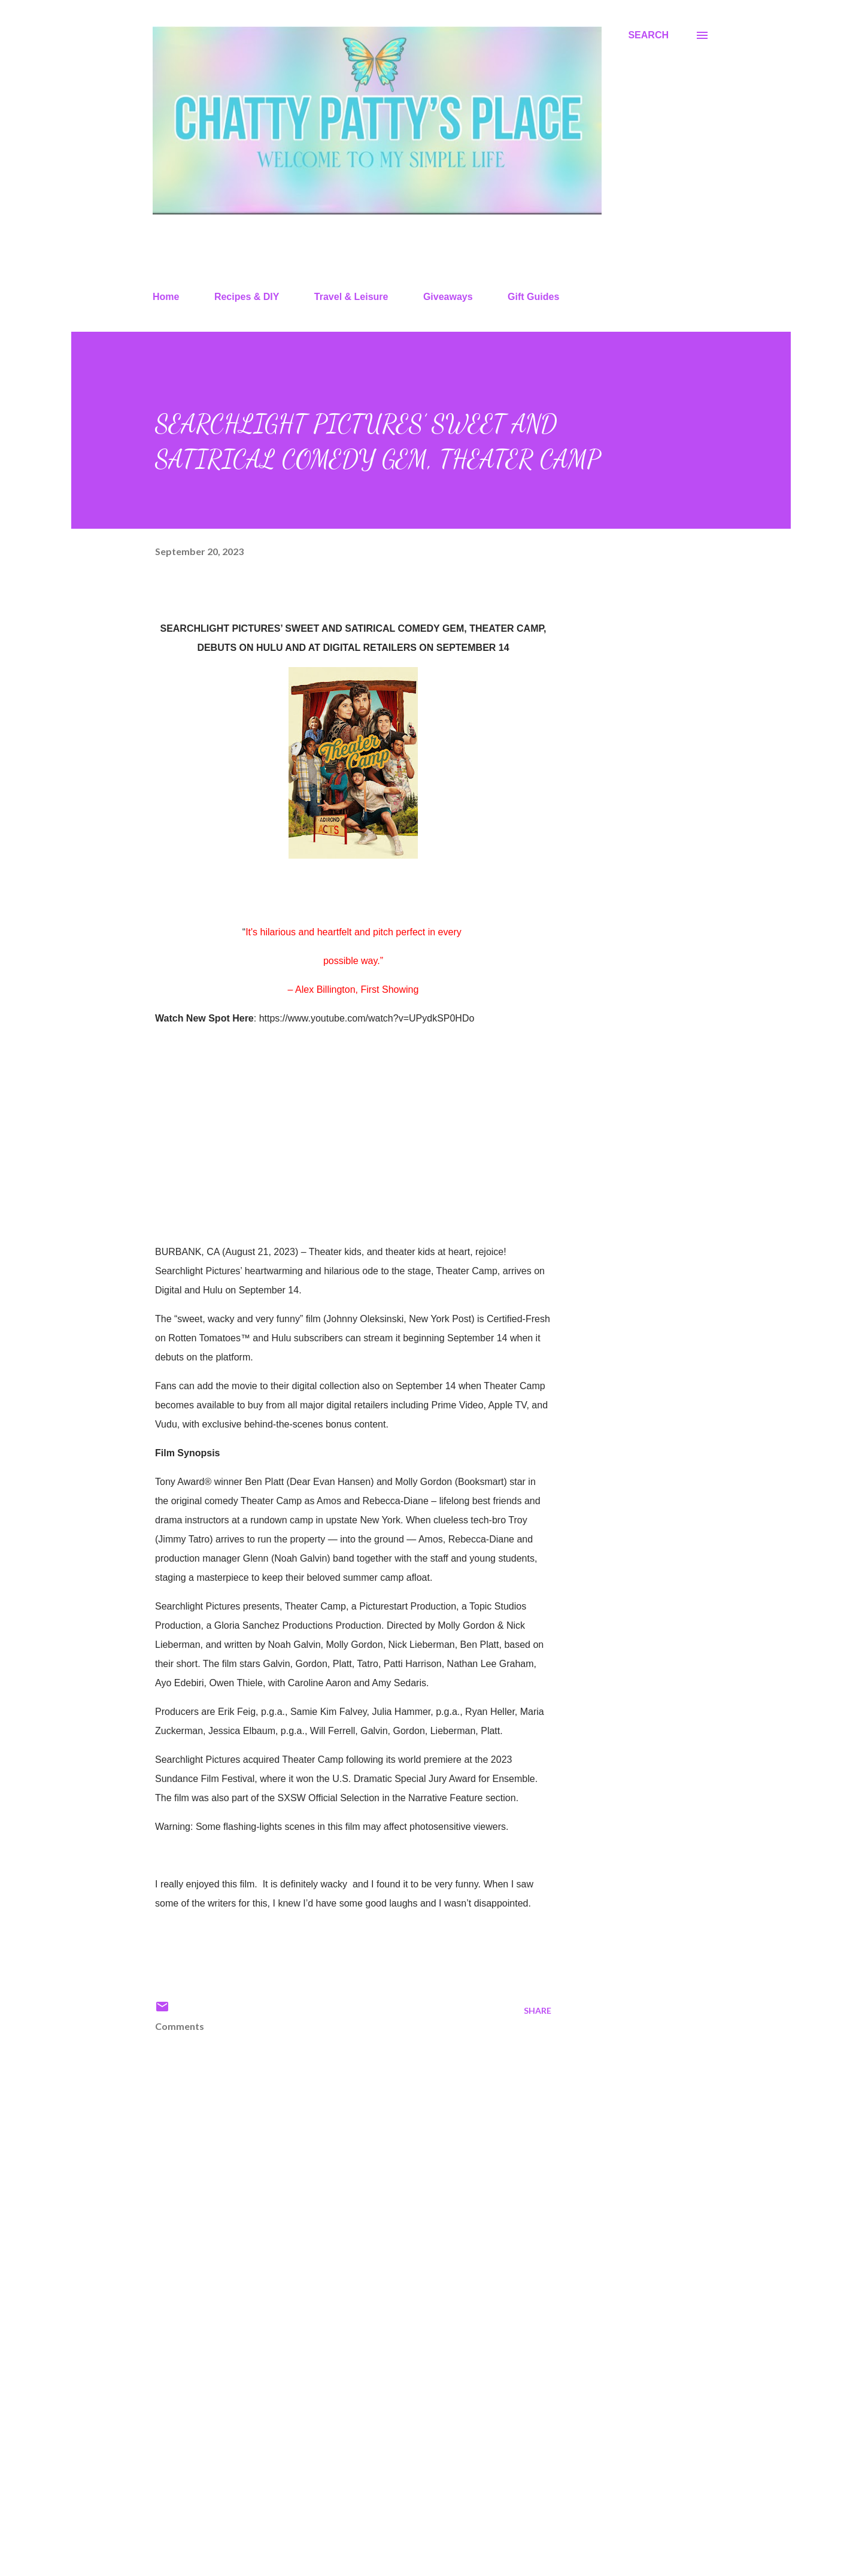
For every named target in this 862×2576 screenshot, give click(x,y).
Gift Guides (533, 297)
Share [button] (537, 2010)
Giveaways (448, 297)
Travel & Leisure (351, 297)
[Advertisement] (334, 2427)
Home (166, 297)
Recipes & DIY (246, 297)
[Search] (648, 35)
